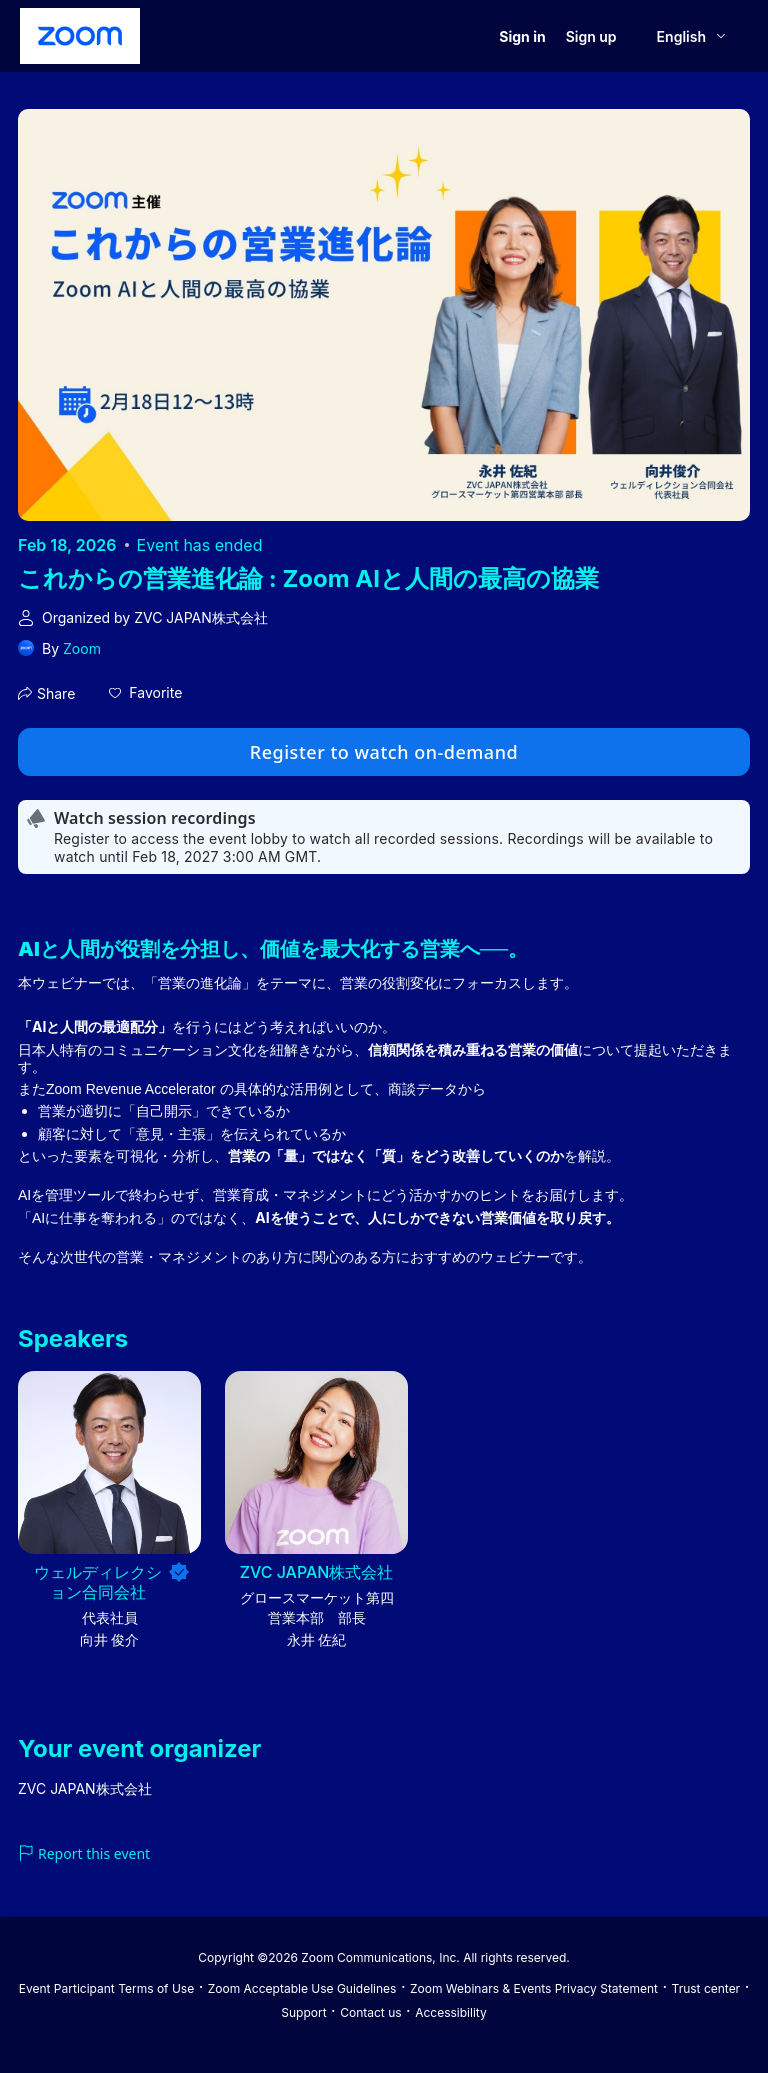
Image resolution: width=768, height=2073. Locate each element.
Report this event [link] (84, 1853)
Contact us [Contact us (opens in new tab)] (370, 2012)
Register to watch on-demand (384, 752)
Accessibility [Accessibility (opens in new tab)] (451, 2012)
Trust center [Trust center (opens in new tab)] (706, 1988)
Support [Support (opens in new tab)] (303, 2012)
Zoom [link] (82, 648)
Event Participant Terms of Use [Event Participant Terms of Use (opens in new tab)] (106, 1988)
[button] (145, 693)
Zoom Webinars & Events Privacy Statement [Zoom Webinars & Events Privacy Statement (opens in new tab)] (534, 1988)
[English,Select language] (692, 36)
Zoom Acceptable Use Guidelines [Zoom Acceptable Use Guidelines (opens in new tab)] (302, 1988)
